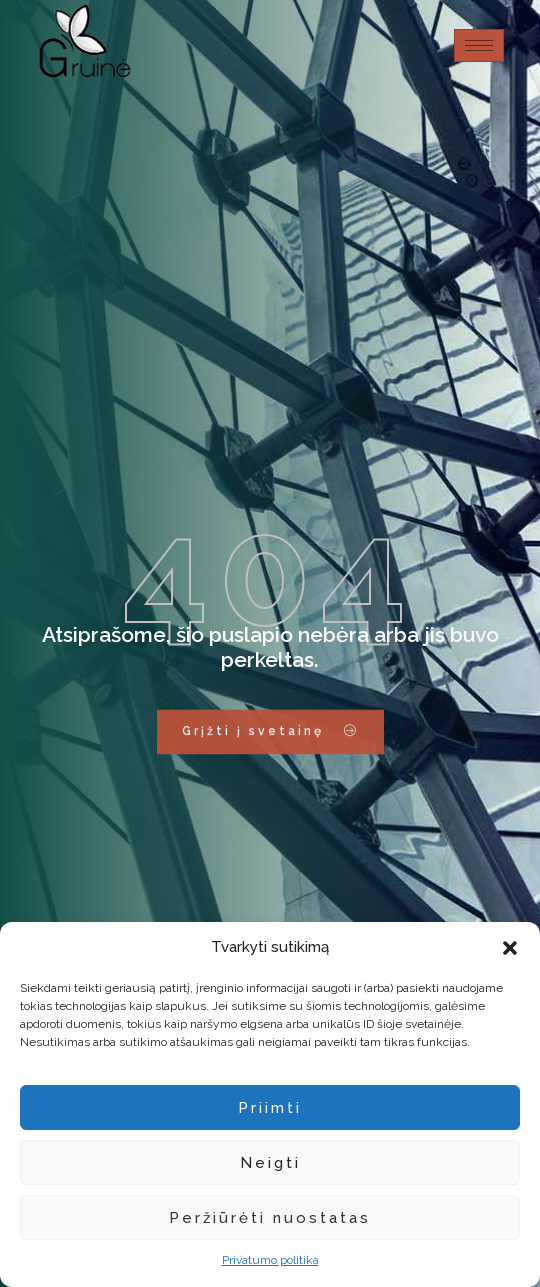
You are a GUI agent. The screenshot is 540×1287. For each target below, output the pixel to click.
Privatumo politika (270, 1260)
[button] (510, 948)
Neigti (270, 1163)
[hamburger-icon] (479, 45)
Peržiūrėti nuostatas (270, 1218)
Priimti (270, 1108)
